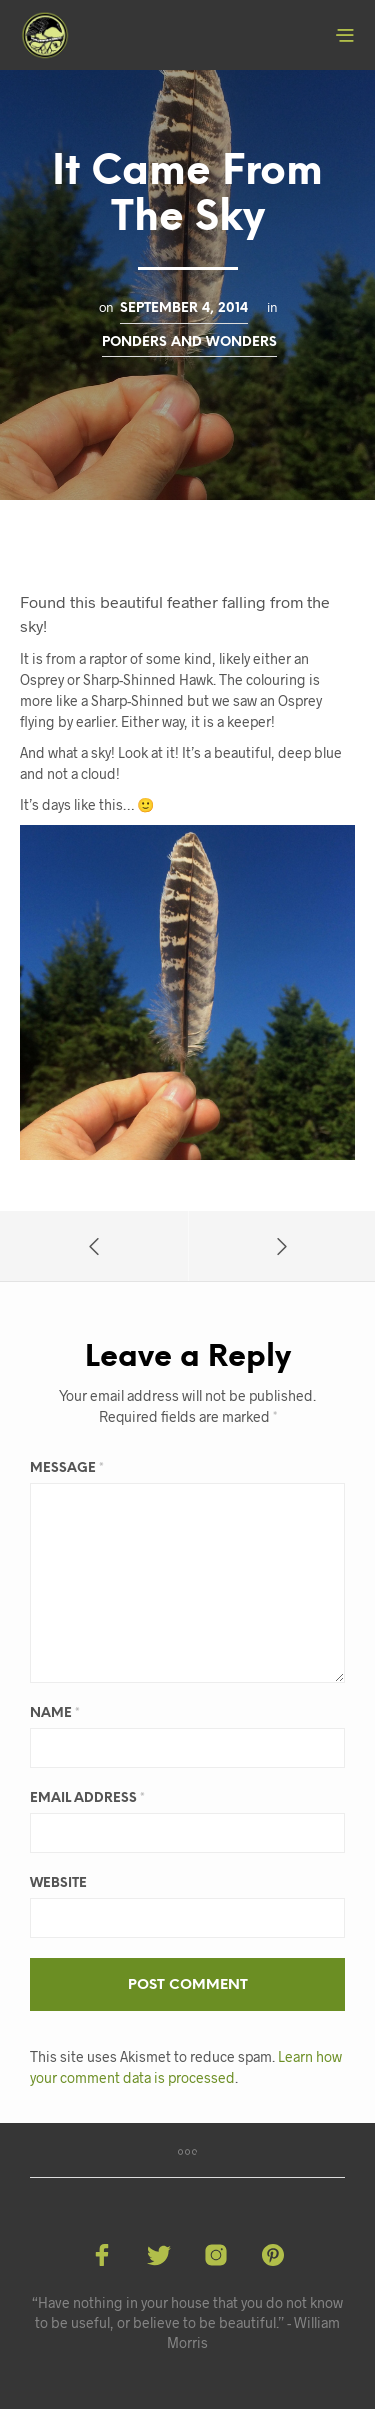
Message (67, 1468)
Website (58, 1883)
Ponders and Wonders (189, 342)
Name (55, 1713)
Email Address (87, 1798)
